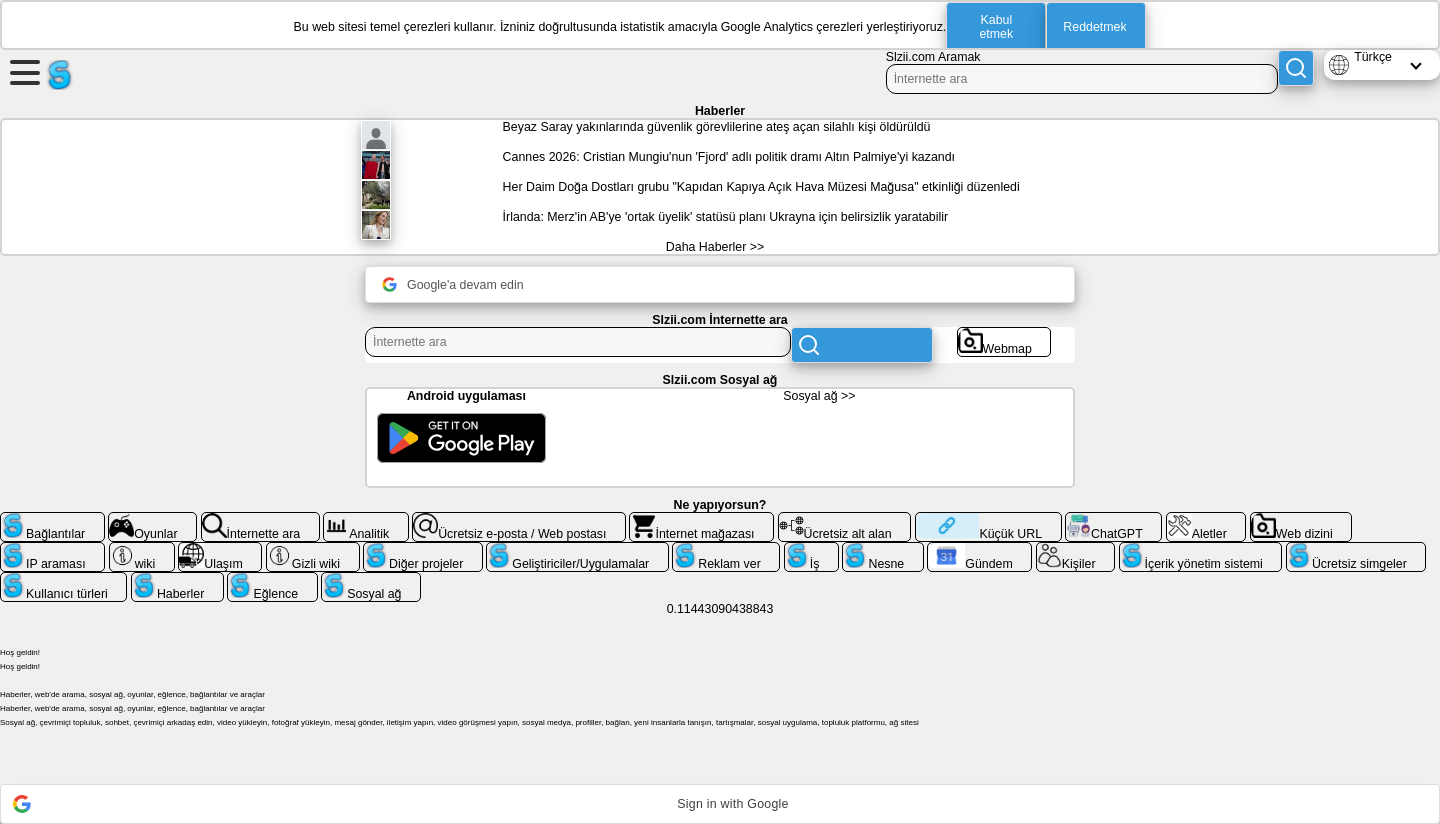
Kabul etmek (996, 27)
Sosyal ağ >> (819, 396)
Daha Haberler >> (715, 247)
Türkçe (1373, 57)
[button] (720, 804)
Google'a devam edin (453, 284)
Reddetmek (1094, 27)
